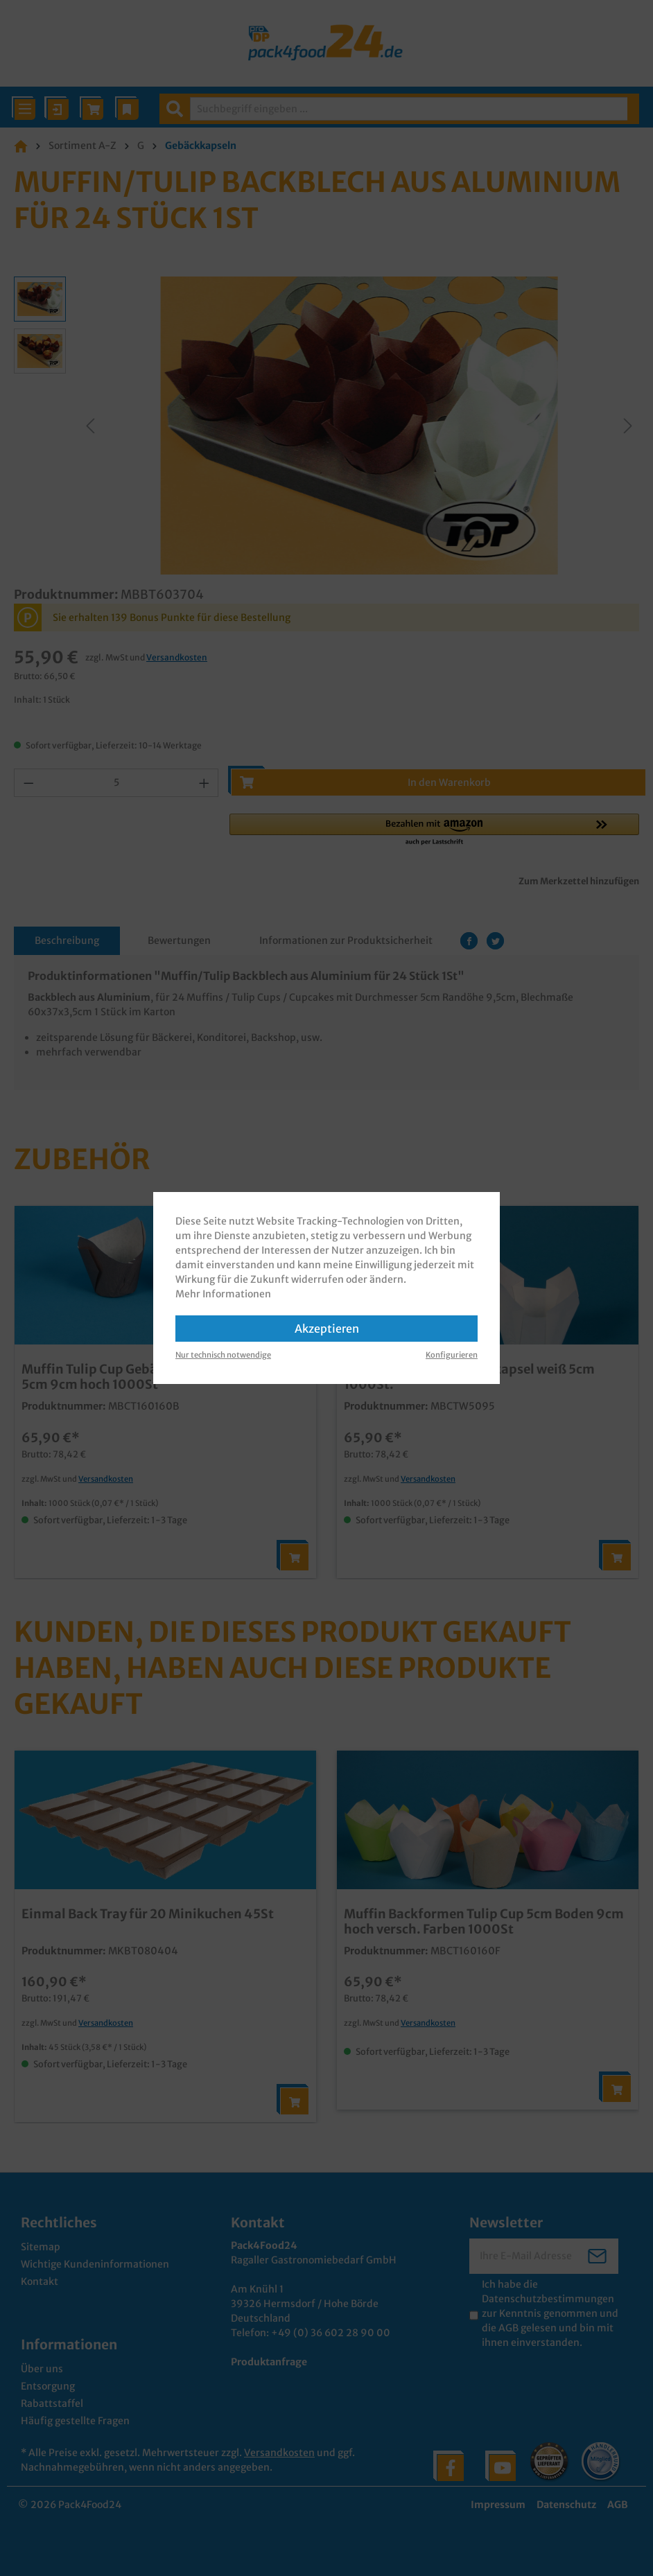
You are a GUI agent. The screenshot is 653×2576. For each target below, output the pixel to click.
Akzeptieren (327, 1328)
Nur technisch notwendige (223, 1355)
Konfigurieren (452, 1355)
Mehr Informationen (223, 1294)
